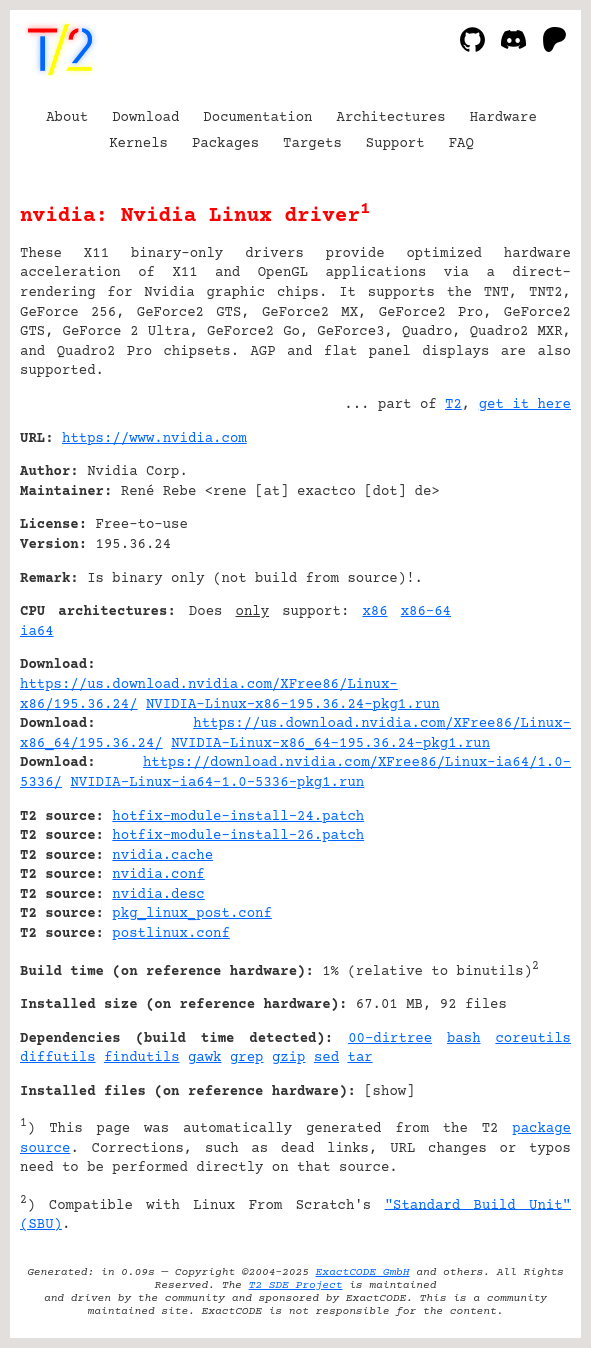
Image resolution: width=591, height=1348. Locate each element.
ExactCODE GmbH (363, 1272)
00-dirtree (390, 1039)
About (67, 118)
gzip (289, 1058)
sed (326, 1058)
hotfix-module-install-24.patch (238, 817)
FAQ (461, 144)
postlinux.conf (171, 934)
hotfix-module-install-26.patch (238, 836)
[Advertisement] (511, 560)
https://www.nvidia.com (154, 439)
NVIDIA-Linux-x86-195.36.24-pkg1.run (293, 705)
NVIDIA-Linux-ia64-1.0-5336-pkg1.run (217, 783)
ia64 (37, 632)
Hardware (503, 118)
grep (247, 1058)
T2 (453, 405)
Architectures (390, 118)
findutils (142, 1058)
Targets (312, 144)
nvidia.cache (162, 856)
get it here (525, 405)
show (390, 1092)
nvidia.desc (158, 895)
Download (145, 118)
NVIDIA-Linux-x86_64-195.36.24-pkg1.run (330, 744)
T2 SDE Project (296, 1285)
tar (359, 1058)
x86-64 (426, 612)
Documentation (257, 118)
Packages (225, 144)
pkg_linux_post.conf (192, 914)
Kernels (138, 144)
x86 (374, 612)
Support (395, 144)
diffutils (58, 1058)
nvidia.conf (158, 875)
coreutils (533, 1039)
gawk (205, 1058)
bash (464, 1039)
